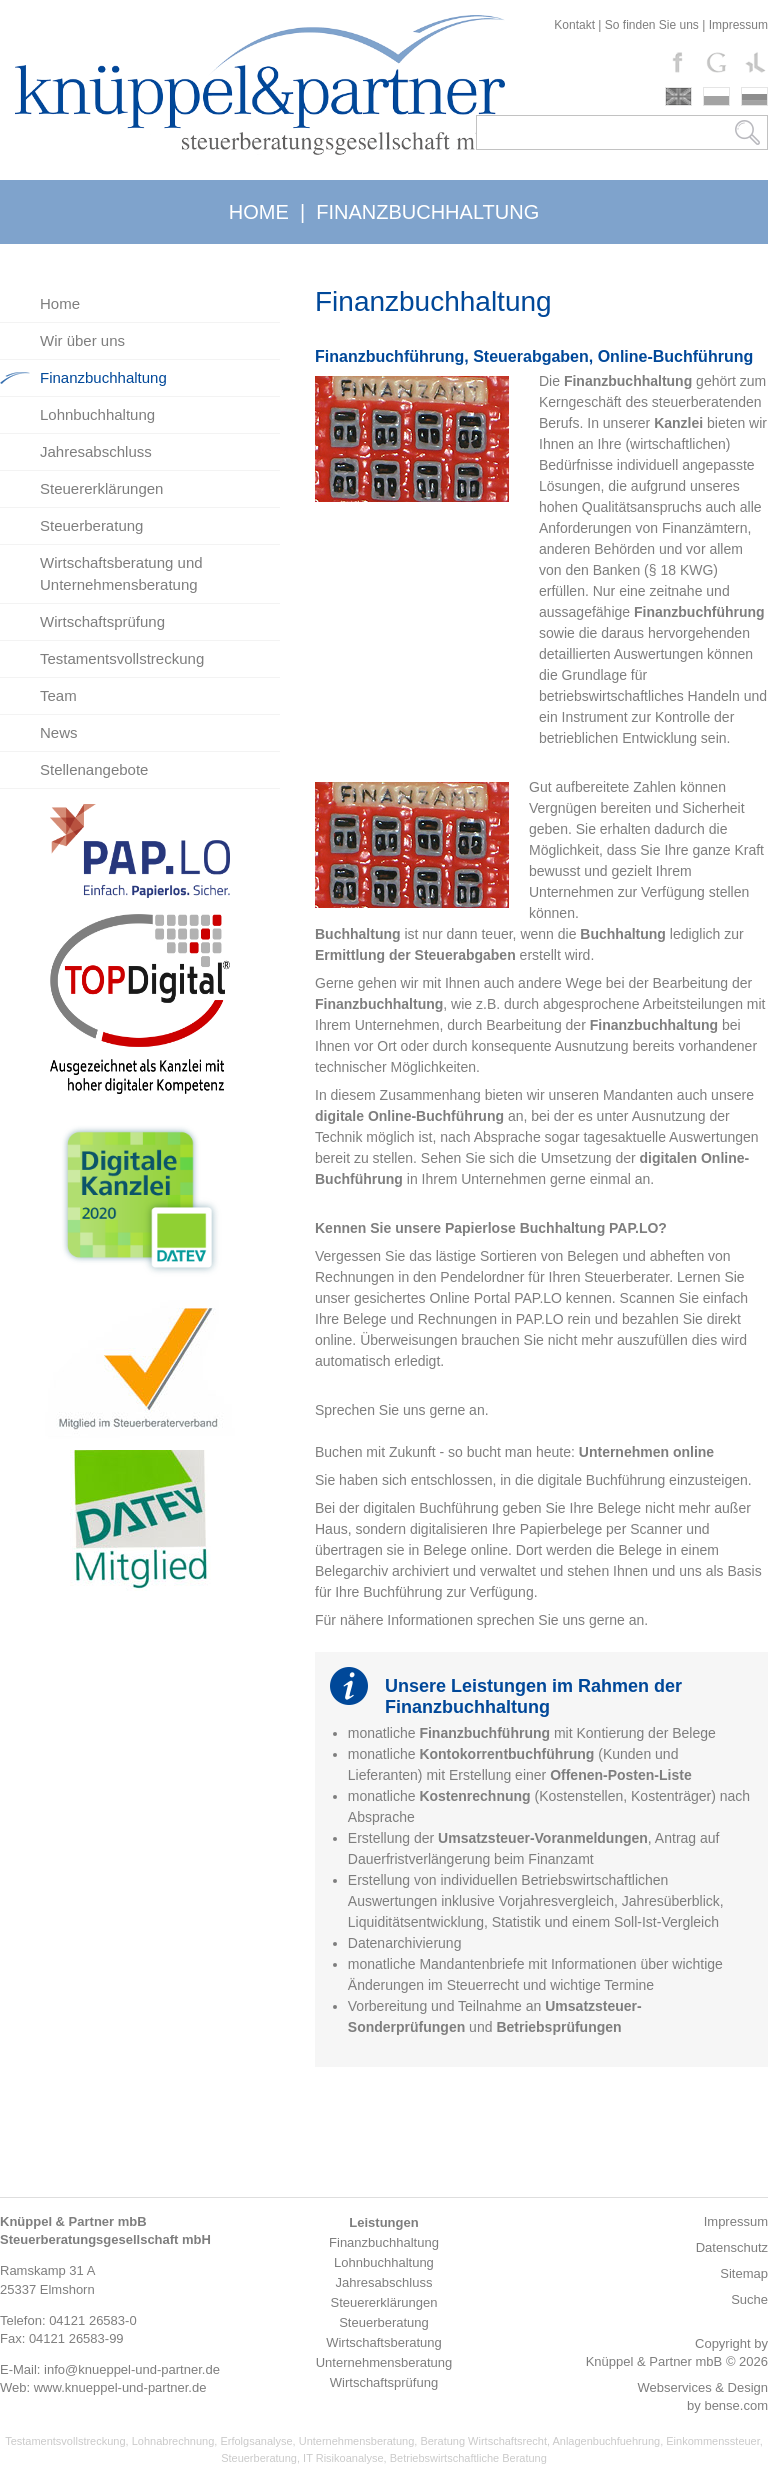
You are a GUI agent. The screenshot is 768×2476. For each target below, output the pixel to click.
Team (58, 695)
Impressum (738, 25)
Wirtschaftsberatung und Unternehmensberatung (121, 573)
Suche (749, 2299)
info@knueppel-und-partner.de (132, 2369)
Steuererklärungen (101, 488)
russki (754, 96)
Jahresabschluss (96, 451)
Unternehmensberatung (357, 2441)
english (678, 96)
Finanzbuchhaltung (103, 377)
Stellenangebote (94, 769)
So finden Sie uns (652, 25)
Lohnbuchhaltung (97, 414)
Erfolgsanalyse (256, 2441)
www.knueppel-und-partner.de (120, 2387)
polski (716, 96)
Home (60, 303)
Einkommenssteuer (713, 2441)
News (59, 732)
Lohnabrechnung (173, 2441)
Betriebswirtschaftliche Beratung (468, 2458)
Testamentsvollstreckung (122, 658)
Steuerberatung (91, 525)
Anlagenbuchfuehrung (606, 2441)
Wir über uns (82, 340)
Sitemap (744, 2273)
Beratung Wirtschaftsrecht (483, 2441)
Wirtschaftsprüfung (102, 621)
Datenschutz (732, 2247)
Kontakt (574, 25)
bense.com (736, 2405)
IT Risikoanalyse (343, 2458)
